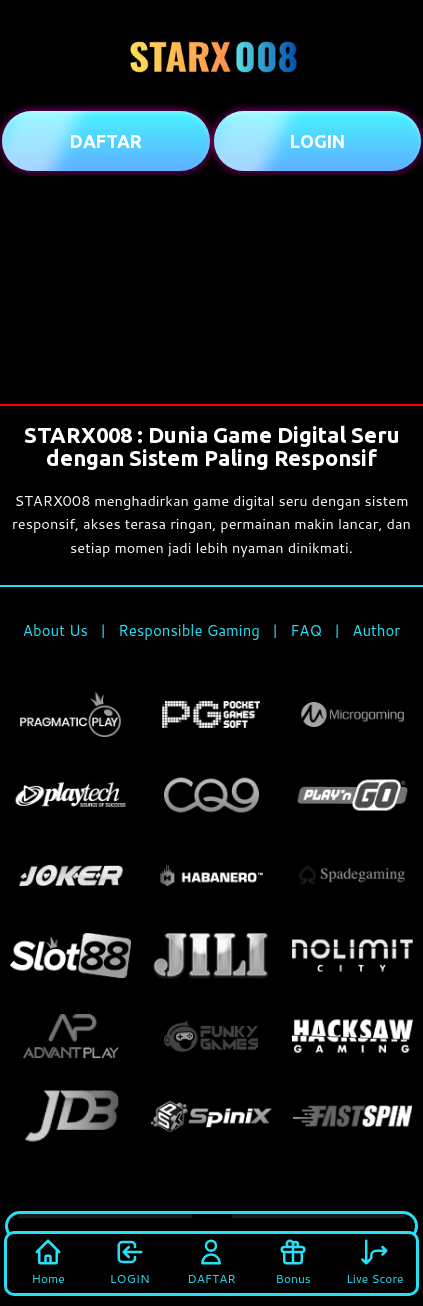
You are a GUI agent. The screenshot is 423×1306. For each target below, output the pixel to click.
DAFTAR (211, 1262)
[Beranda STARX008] (212, 55)
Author (376, 630)
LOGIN (130, 1262)
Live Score (374, 1262)
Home (48, 1262)
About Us (55, 630)
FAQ (306, 630)
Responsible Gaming (189, 630)
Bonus (293, 1262)
